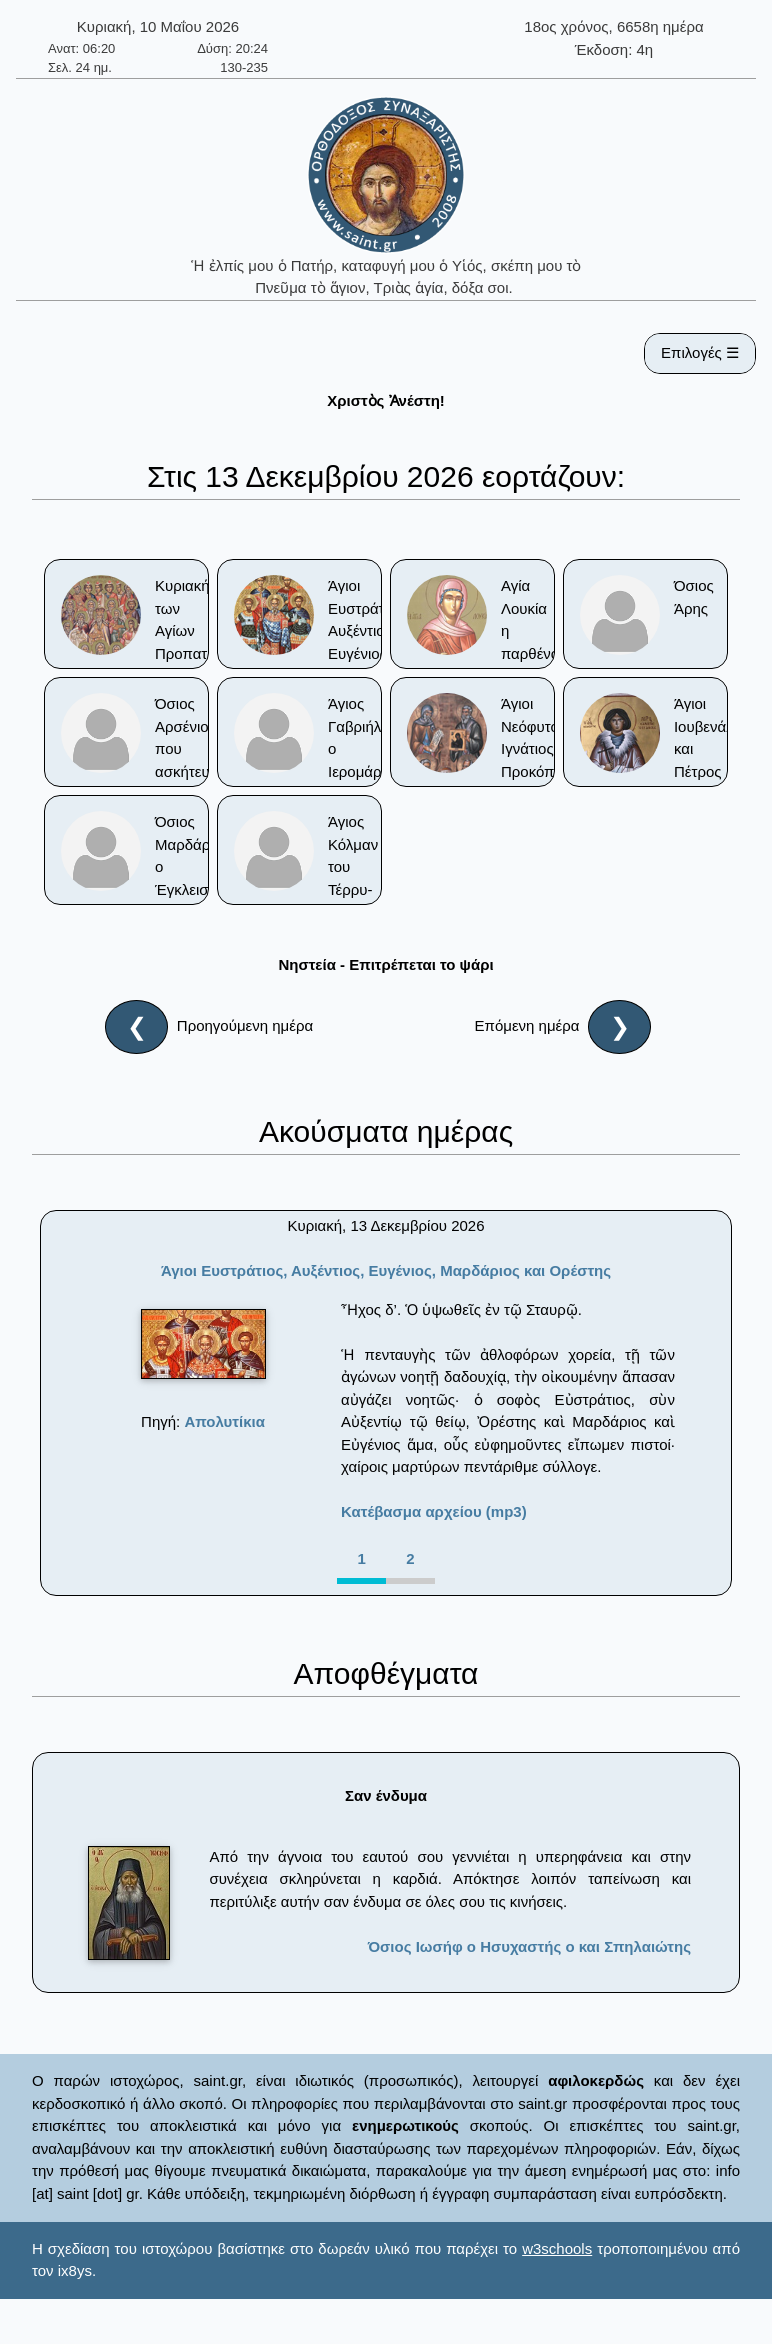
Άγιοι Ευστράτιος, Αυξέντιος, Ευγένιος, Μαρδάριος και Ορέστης (386, 1270)
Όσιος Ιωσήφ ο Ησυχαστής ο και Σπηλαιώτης (529, 1946)
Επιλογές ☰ (700, 352)
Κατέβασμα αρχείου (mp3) (434, 1511)
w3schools (557, 2248)
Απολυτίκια (224, 1421)
